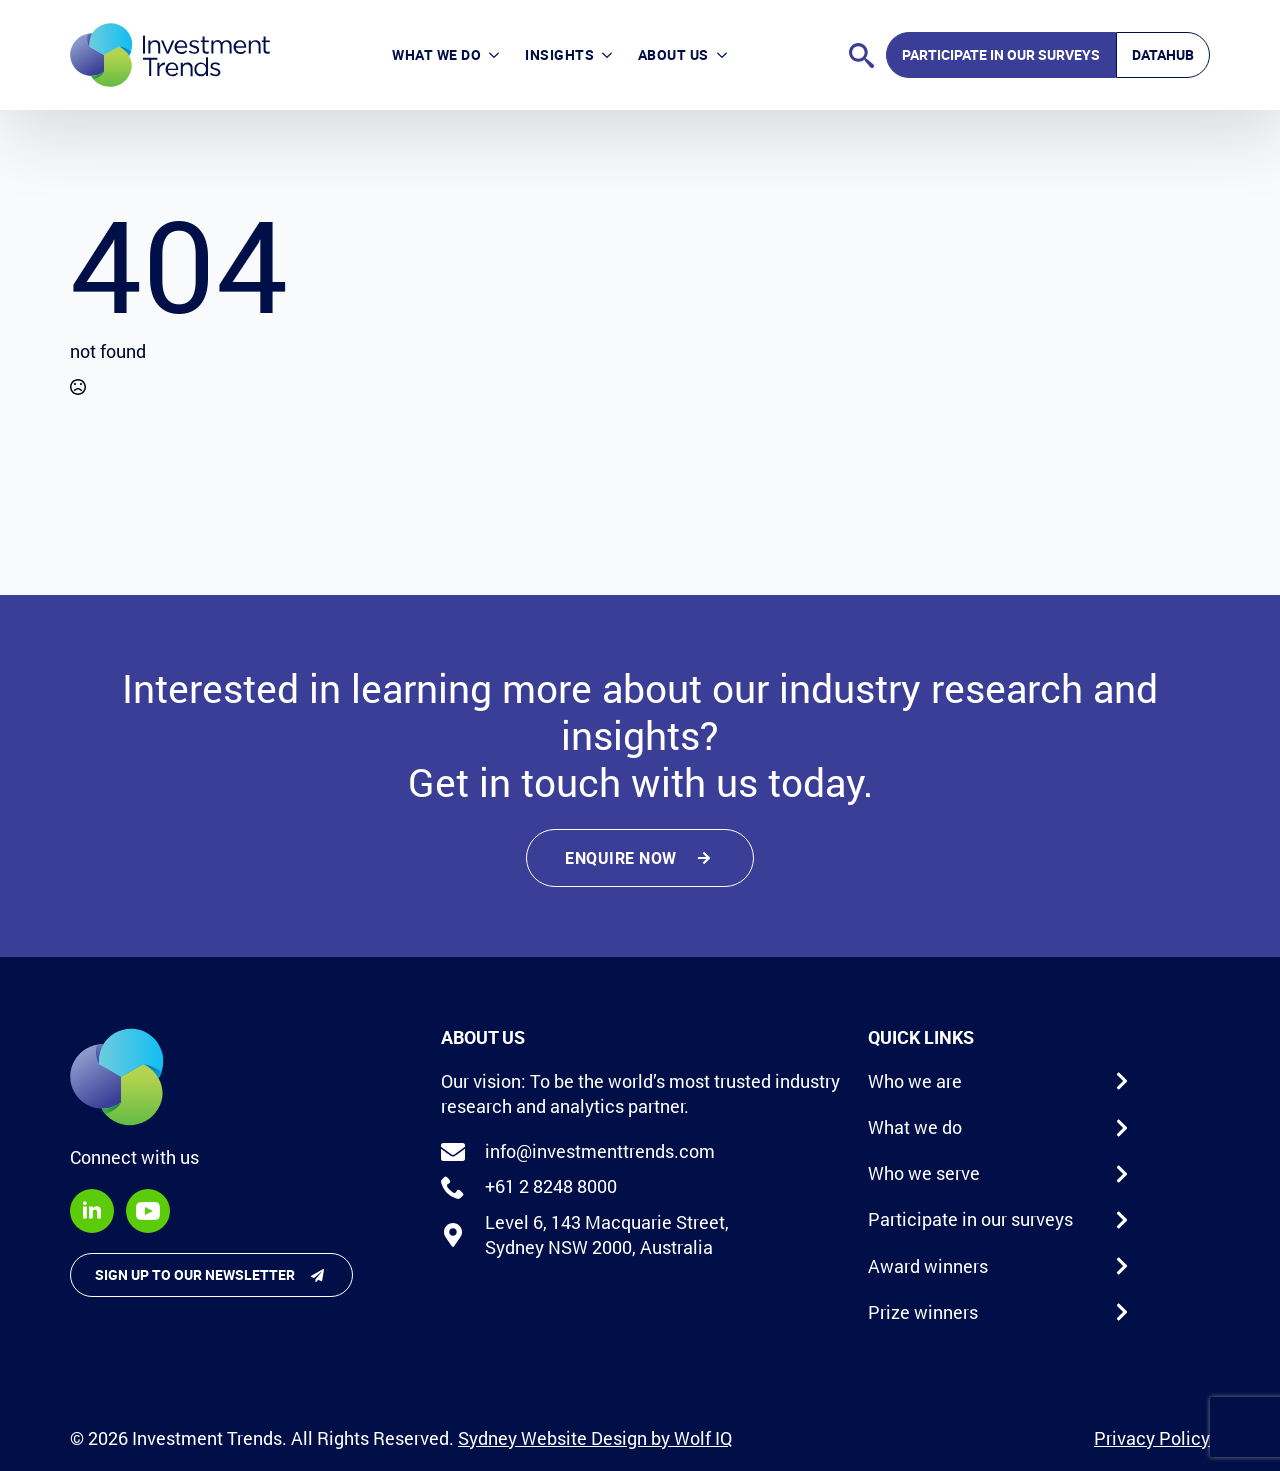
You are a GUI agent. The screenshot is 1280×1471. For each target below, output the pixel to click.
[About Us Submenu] (724, 55)
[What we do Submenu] (496, 55)
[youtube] (148, 1211)
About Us (673, 54)
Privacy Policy (1152, 1438)
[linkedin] (92, 1211)
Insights (559, 54)
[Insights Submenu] (609, 55)
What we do (436, 54)
